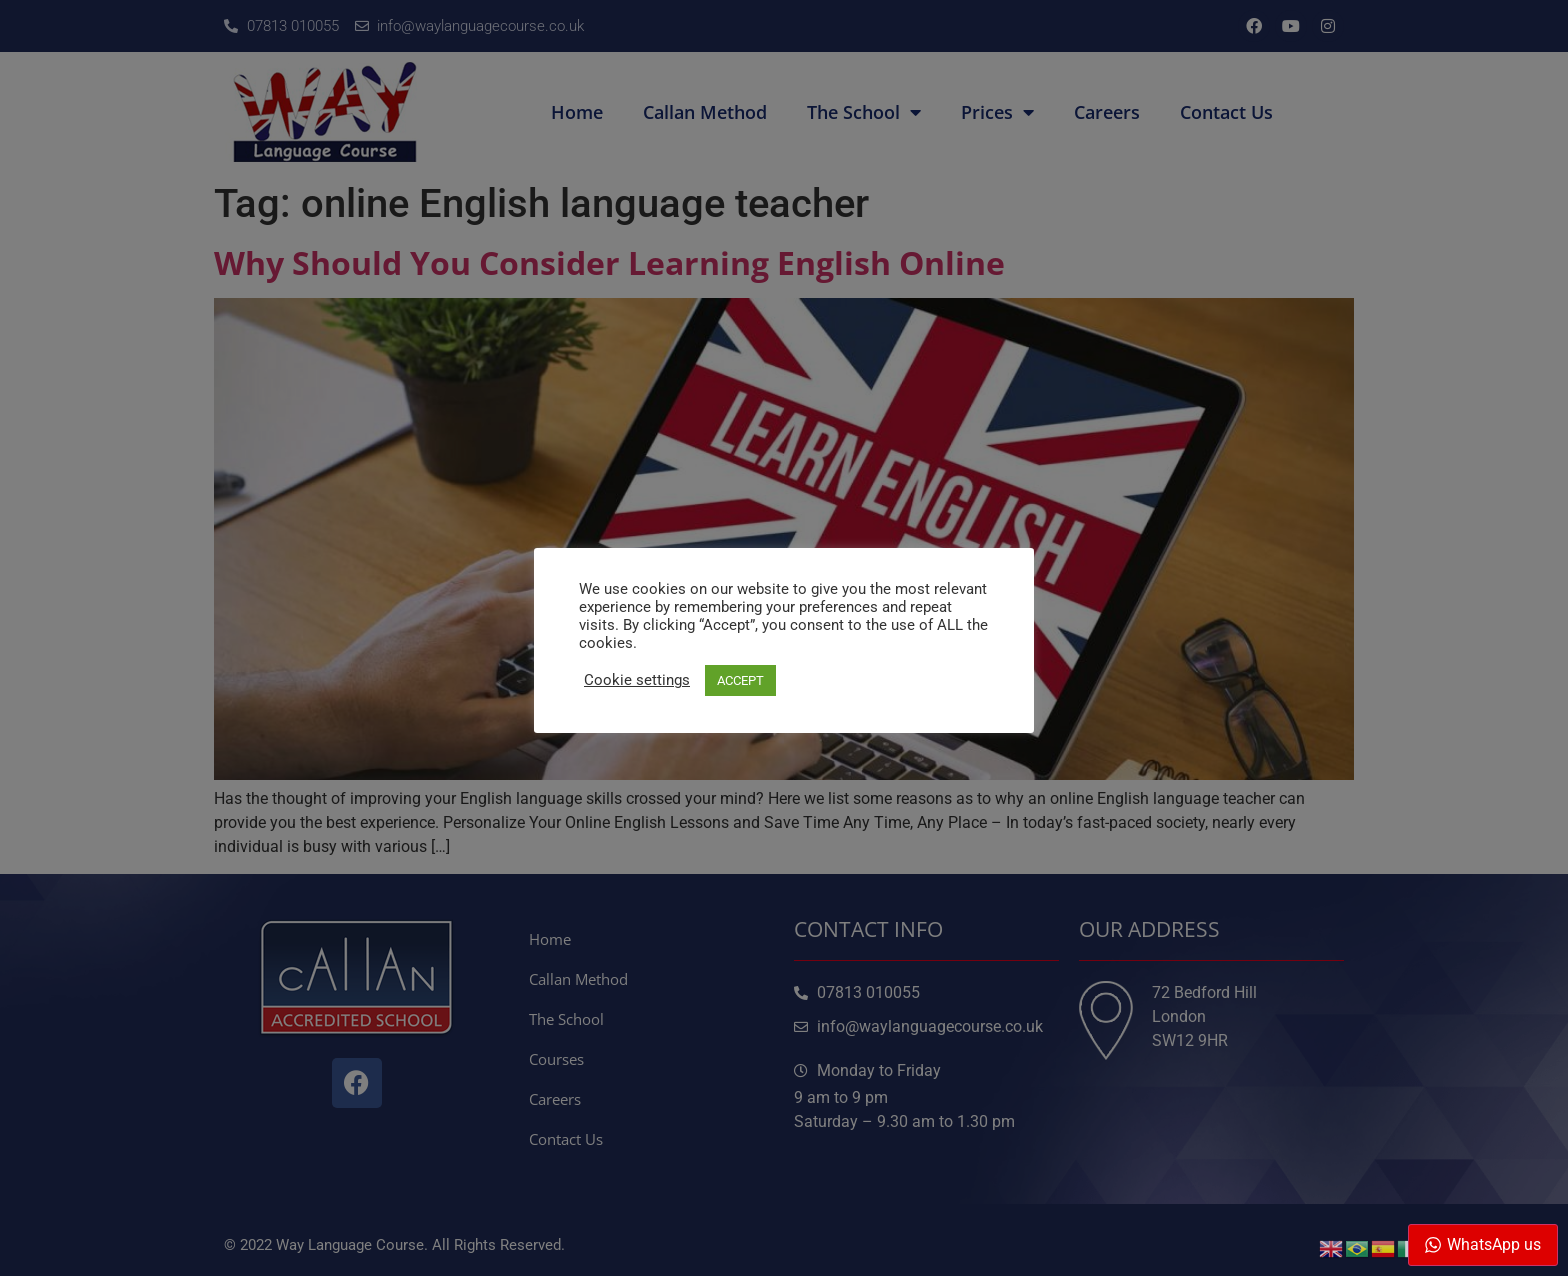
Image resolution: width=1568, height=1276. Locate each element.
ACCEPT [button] (740, 680)
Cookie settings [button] (637, 680)
